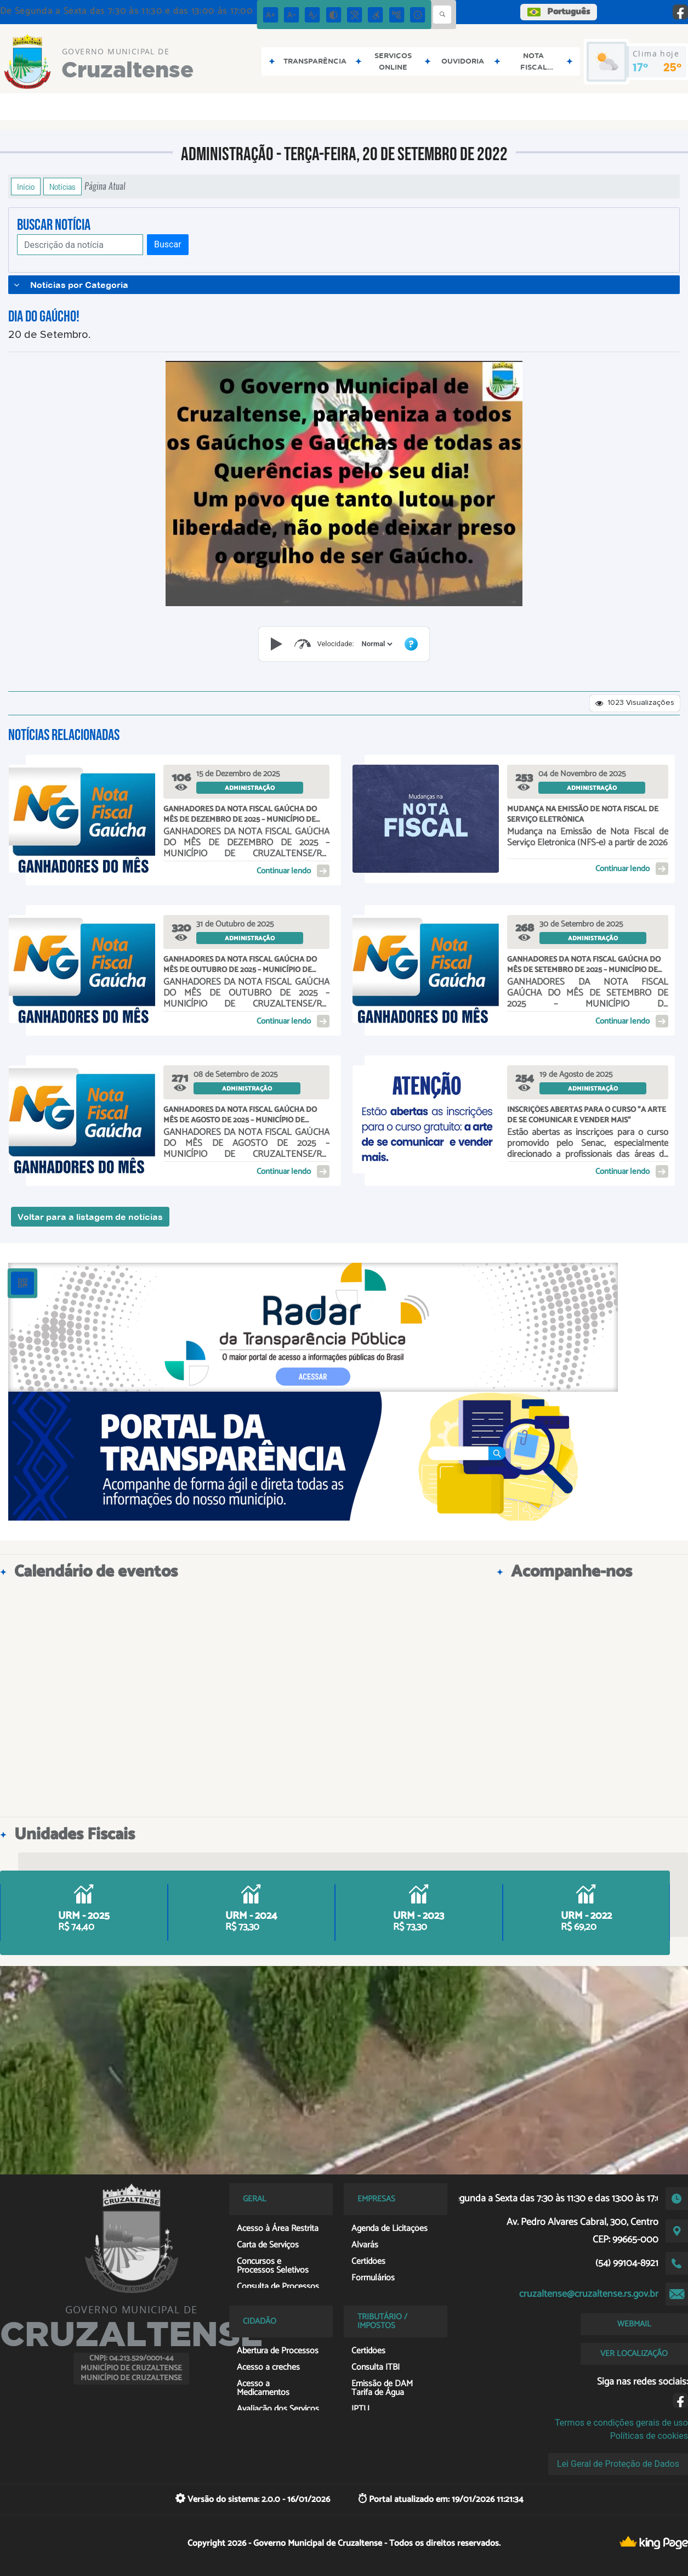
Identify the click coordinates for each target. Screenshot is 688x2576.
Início (26, 186)
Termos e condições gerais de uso (621, 2422)
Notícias (62, 186)
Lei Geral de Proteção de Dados (618, 2464)
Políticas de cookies (649, 2436)
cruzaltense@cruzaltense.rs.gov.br (588, 2294)
